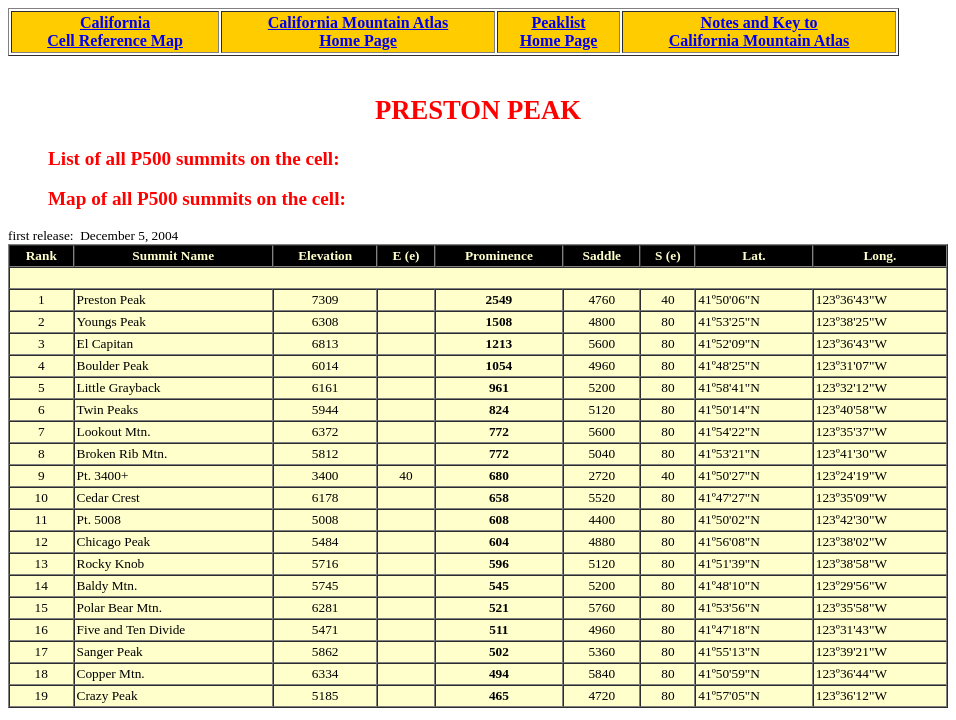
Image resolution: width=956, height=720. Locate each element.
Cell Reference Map (115, 40)
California (115, 22)
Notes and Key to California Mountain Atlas (759, 31)
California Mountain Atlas (358, 22)
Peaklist (558, 22)
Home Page (358, 40)
